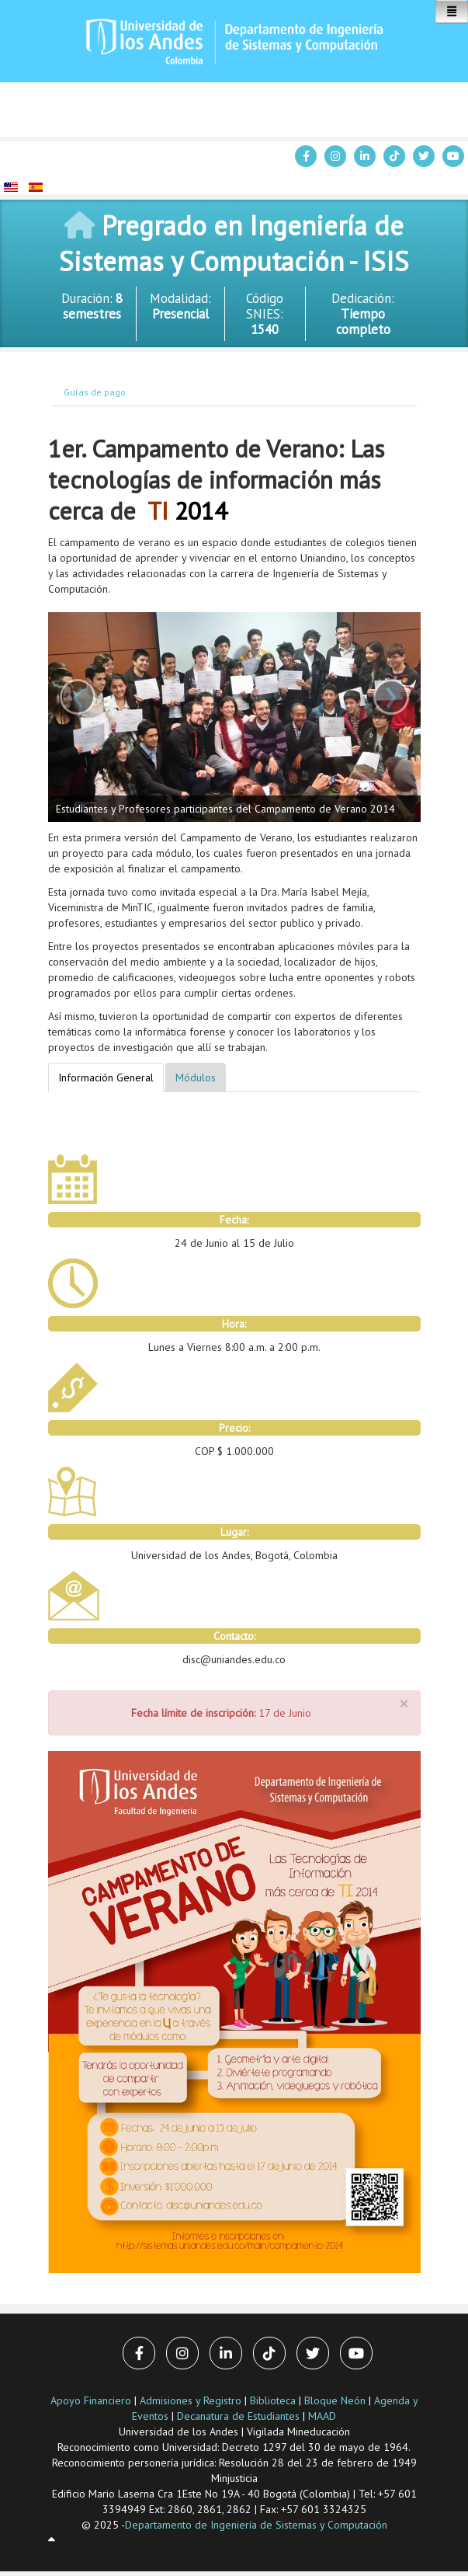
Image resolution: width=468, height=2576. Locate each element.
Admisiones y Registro (190, 2400)
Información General (106, 1077)
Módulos (195, 1077)
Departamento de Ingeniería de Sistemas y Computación (256, 2525)
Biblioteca (273, 2400)
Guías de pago (95, 392)
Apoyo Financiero (90, 2400)
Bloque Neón (336, 2400)
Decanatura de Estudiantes (238, 2416)
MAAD (322, 2416)
